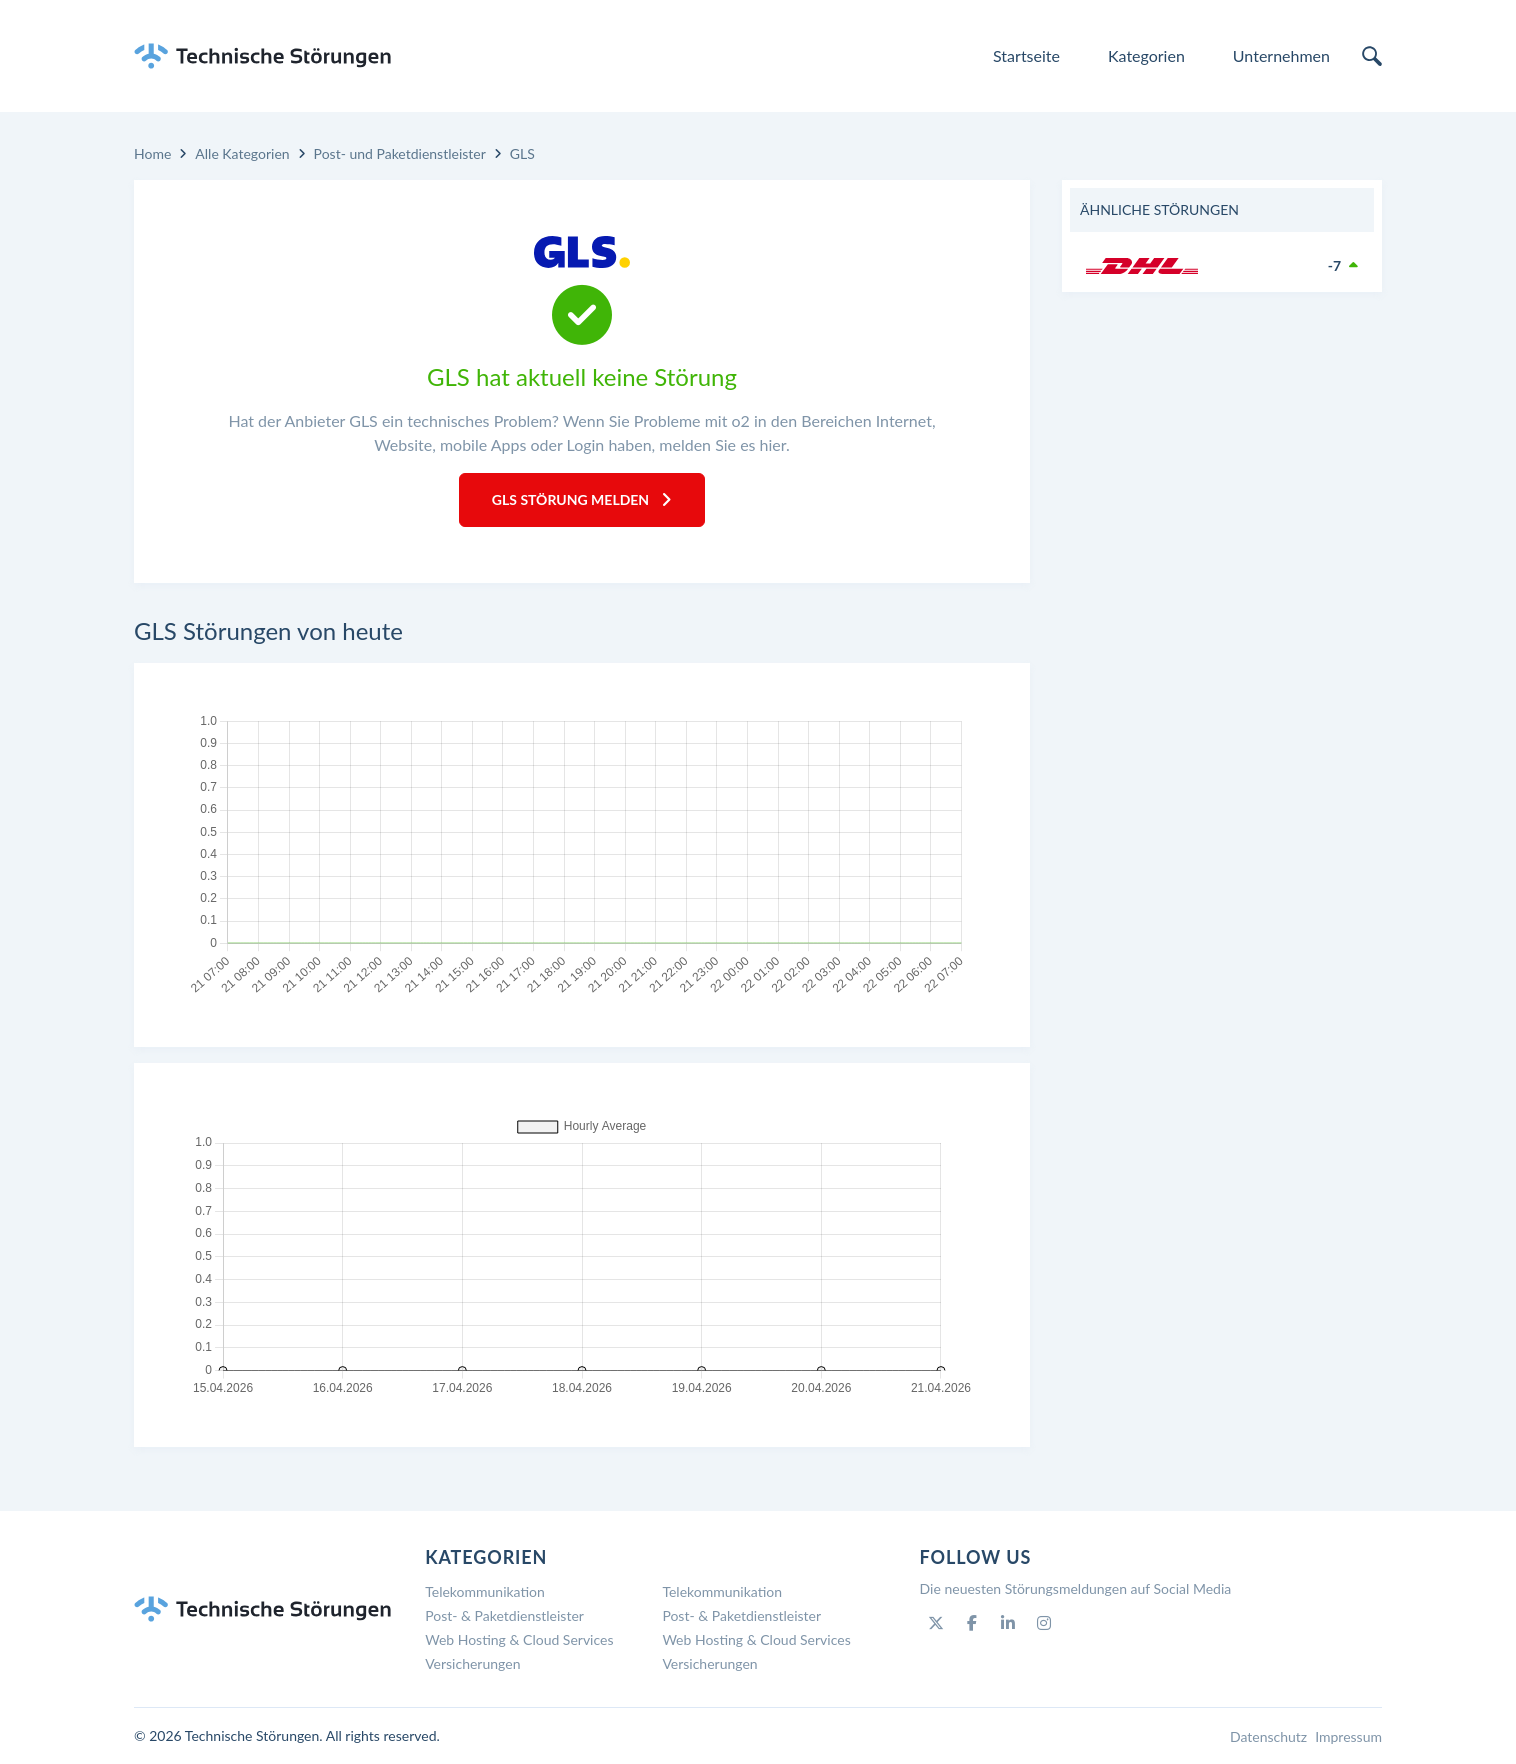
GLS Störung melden (582, 499)
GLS (522, 153)
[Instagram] (1044, 1623)
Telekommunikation (485, 1591)
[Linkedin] (1008, 1623)
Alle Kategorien (242, 153)
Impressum (1348, 1736)
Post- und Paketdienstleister (400, 153)
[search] (1372, 56)
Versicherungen (472, 1663)
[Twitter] (936, 1623)
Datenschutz (1268, 1736)
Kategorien (1146, 55)
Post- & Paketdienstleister (504, 1615)
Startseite (1026, 55)
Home (152, 153)
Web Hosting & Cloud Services (519, 1639)
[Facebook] (972, 1623)
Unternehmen (1281, 55)
